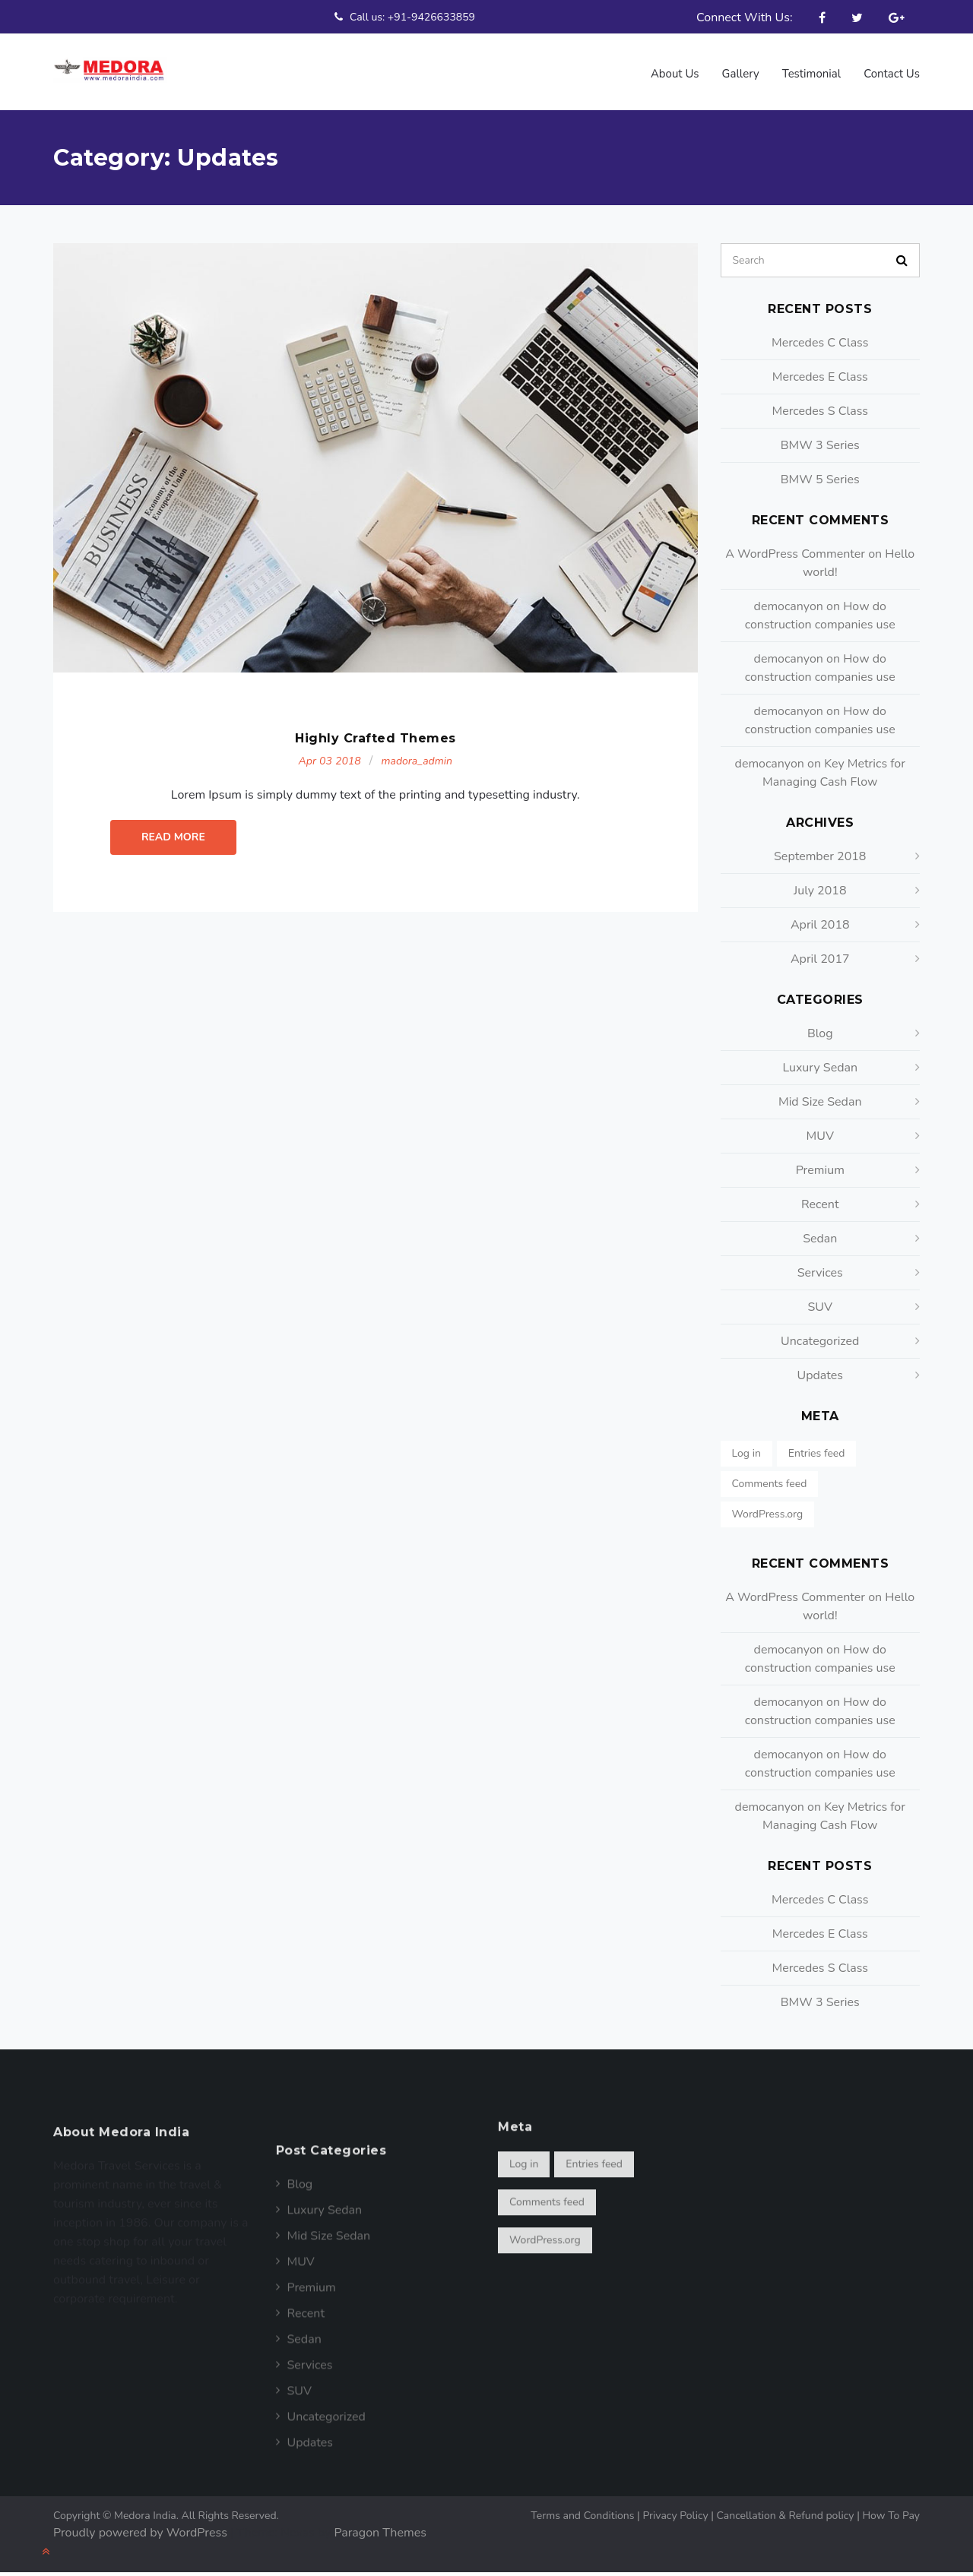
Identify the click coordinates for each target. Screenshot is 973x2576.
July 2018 (820, 890)
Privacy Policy (679, 2515)
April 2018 (820, 924)
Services (820, 1272)
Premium (820, 1170)
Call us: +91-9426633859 (403, 16)
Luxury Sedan (819, 1067)
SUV (819, 1307)
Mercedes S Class (820, 411)
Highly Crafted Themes (375, 761)
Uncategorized (820, 1341)
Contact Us (891, 73)
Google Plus (896, 17)
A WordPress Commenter (795, 554)
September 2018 (820, 856)
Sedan (820, 1238)
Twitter (857, 17)
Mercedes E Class (820, 377)
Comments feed (769, 1483)
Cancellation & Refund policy (790, 2515)
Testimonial (809, 73)
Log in (746, 1453)
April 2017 (820, 959)
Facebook (822, 17)
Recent (819, 1204)
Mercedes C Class (820, 342)
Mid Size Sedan (820, 1101)
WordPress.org (767, 1514)
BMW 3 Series (820, 445)
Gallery (739, 73)
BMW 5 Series (820, 479)
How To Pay (891, 2515)
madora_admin (416, 784)
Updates (820, 1375)
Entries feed (816, 1453)
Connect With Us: (744, 17)
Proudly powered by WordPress (140, 2532)
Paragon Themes (380, 2532)
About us (672, 73)
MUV (820, 1136)
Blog (820, 1033)
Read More (173, 860)
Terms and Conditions (586, 2515)
